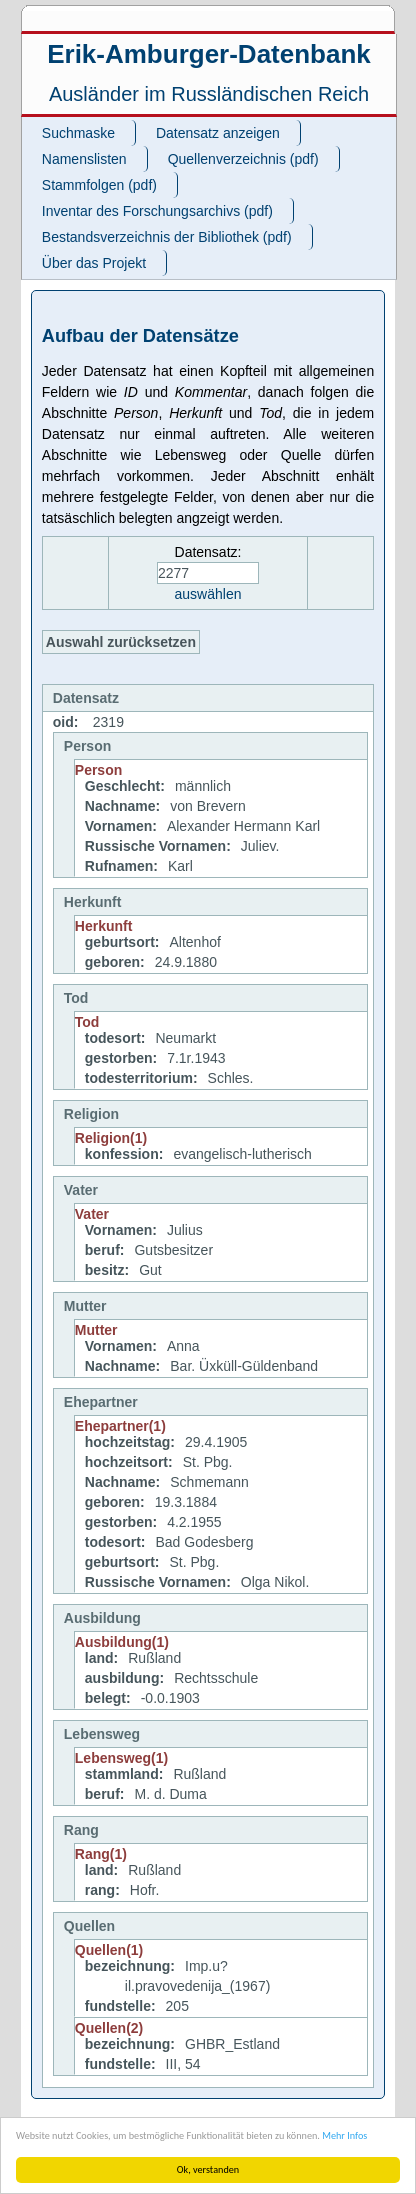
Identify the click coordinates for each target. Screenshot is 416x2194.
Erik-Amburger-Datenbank (209, 54)
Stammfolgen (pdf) (99, 185)
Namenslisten (84, 159)
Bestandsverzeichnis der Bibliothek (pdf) (167, 237)
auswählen (208, 594)
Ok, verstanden (208, 2169)
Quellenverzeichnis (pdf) (243, 159)
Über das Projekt (94, 263)
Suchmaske (78, 133)
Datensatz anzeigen (218, 133)
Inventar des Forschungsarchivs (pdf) (157, 211)
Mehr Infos (344, 2135)
